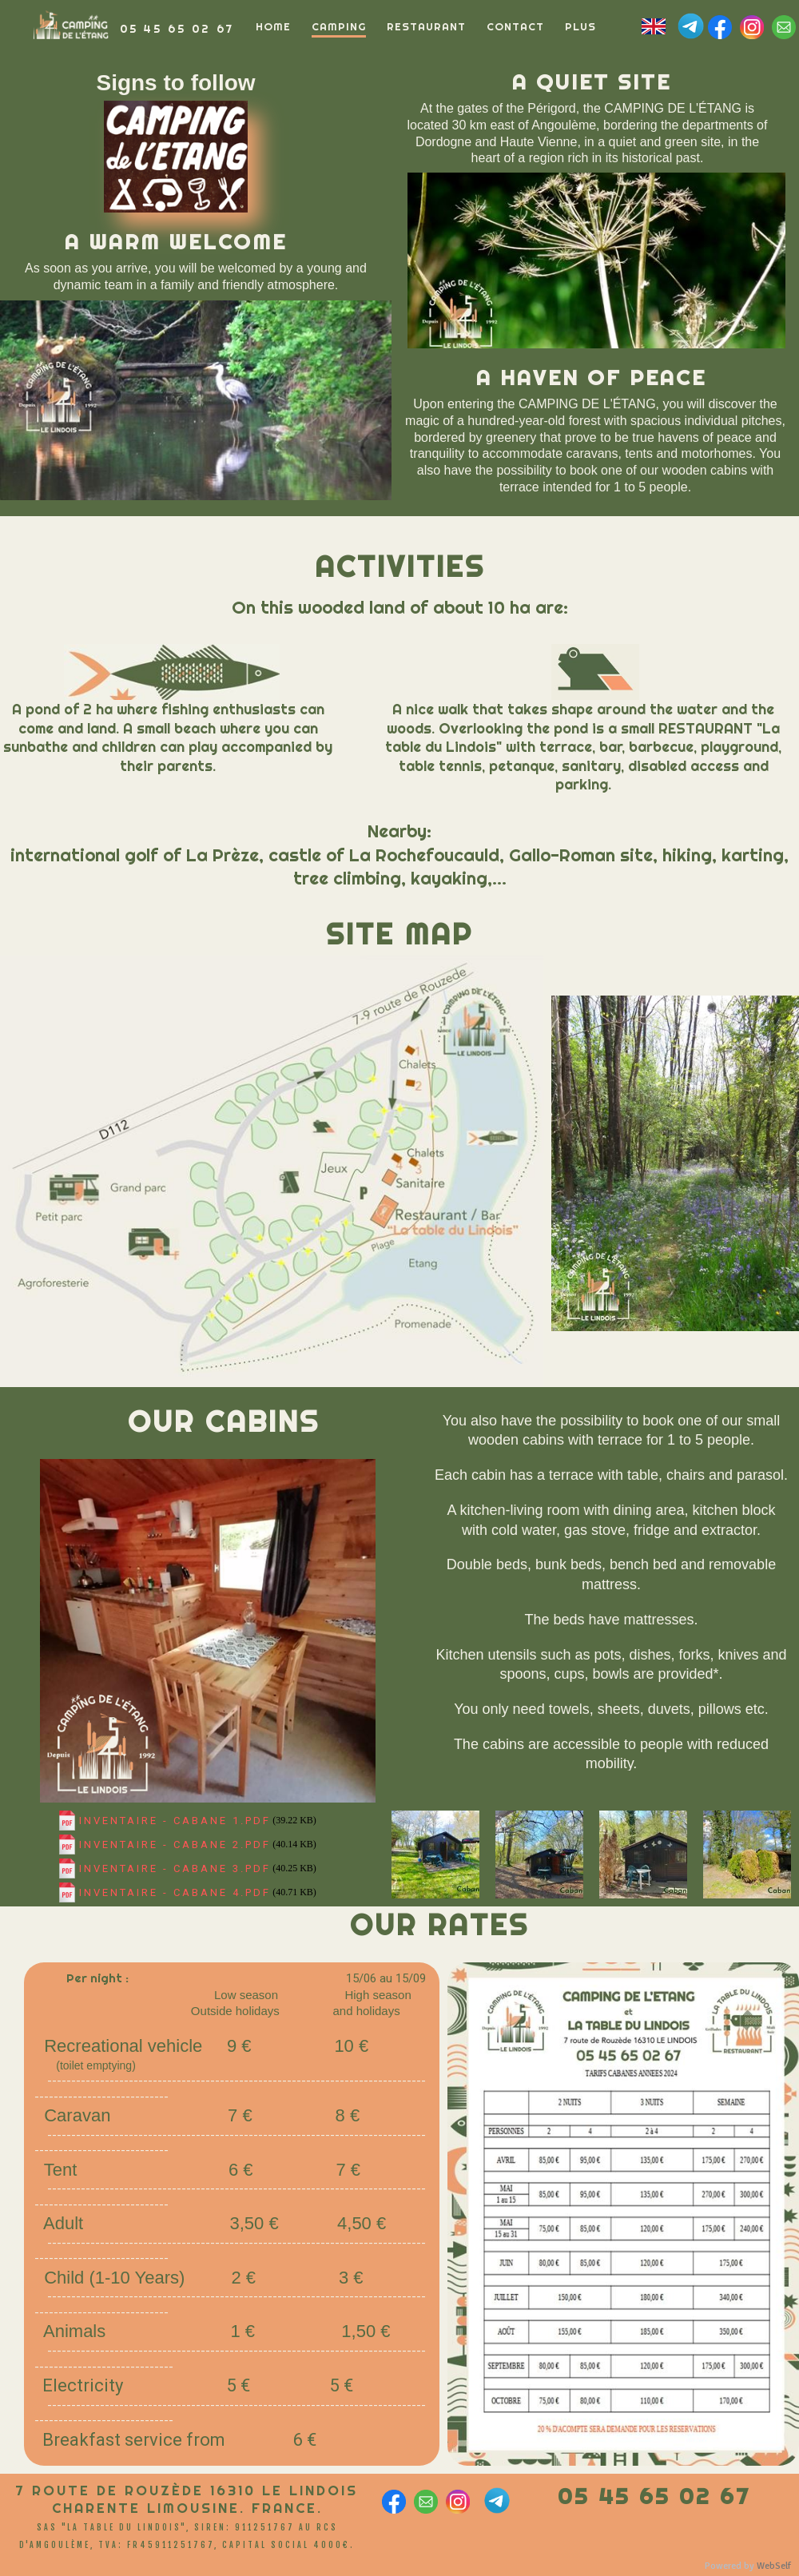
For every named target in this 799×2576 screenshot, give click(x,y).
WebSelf (774, 2566)
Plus (580, 26)
